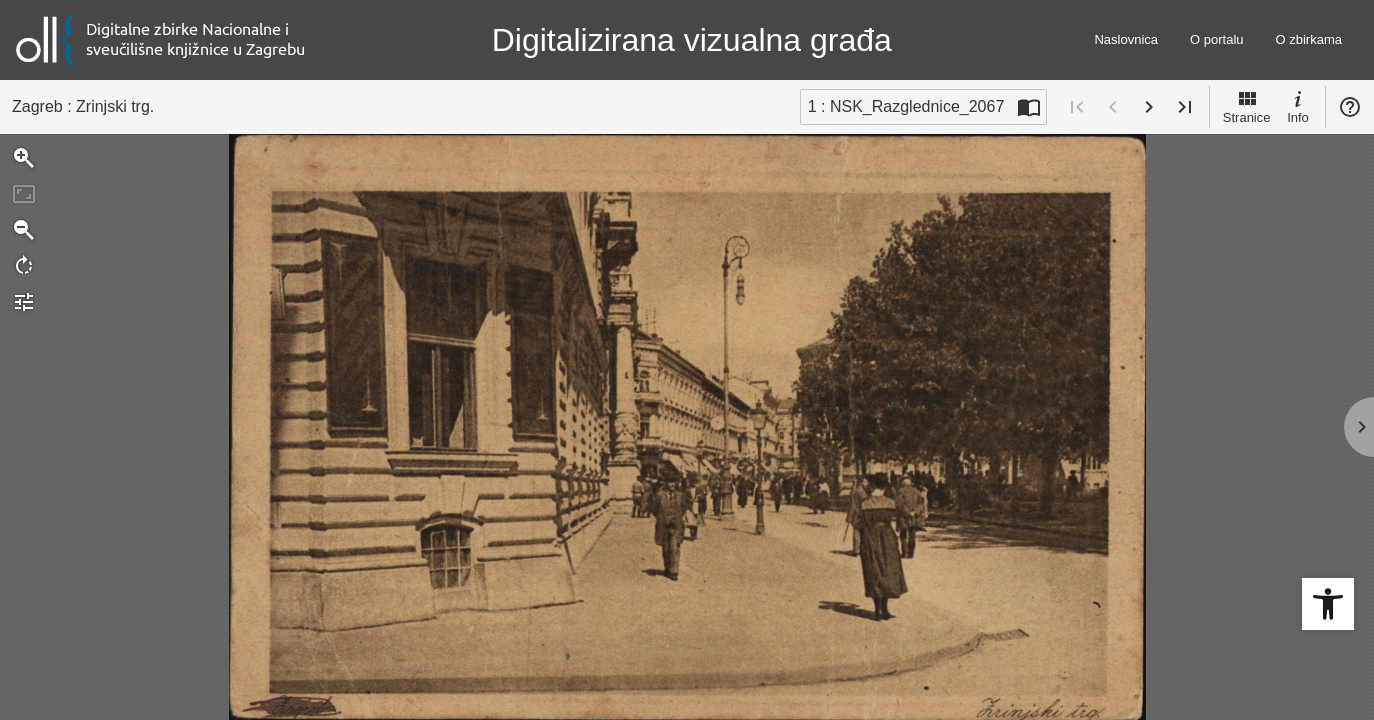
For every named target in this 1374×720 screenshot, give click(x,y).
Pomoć (1350, 107)
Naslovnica (1126, 39)
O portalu (1216, 39)
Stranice (1247, 106)
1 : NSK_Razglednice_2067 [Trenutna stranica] (906, 106)
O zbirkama (1309, 39)
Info (1298, 106)
